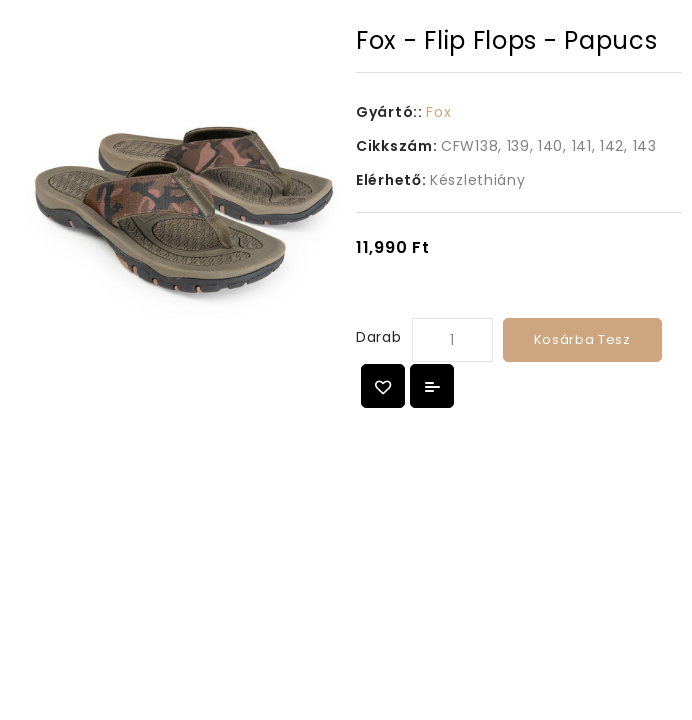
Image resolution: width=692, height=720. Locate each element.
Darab (379, 337)
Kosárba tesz (582, 339)
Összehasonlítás (432, 386)
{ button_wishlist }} (383, 386)
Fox (438, 112)
